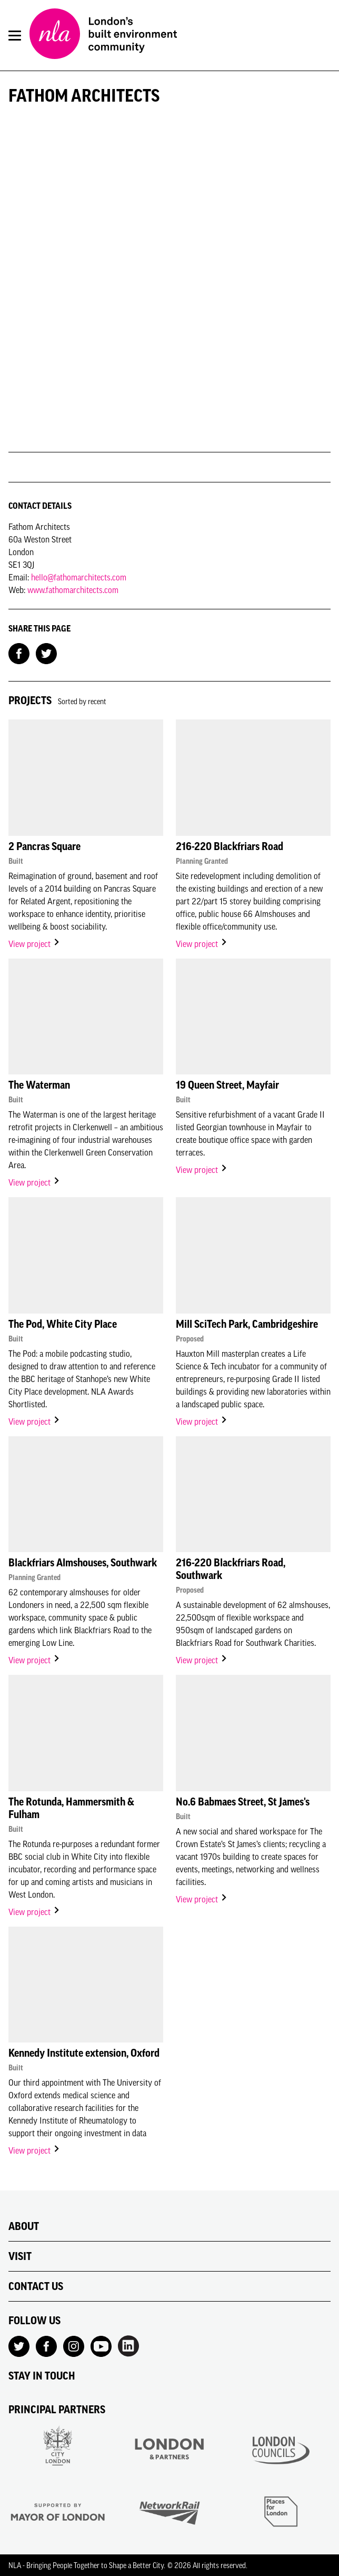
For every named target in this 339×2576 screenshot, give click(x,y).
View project (34, 944)
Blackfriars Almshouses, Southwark (82, 1562)
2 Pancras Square (44, 846)
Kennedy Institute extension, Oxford (83, 2053)
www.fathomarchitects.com (72, 590)
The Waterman (39, 1085)
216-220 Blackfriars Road (229, 846)
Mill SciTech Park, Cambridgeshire (247, 1324)
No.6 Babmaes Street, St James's (243, 1802)
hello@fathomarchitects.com (78, 577)
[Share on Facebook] (18, 652)
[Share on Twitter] (46, 652)
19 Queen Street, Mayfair (227, 1085)
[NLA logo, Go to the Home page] (103, 35)
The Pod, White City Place (62, 1324)
